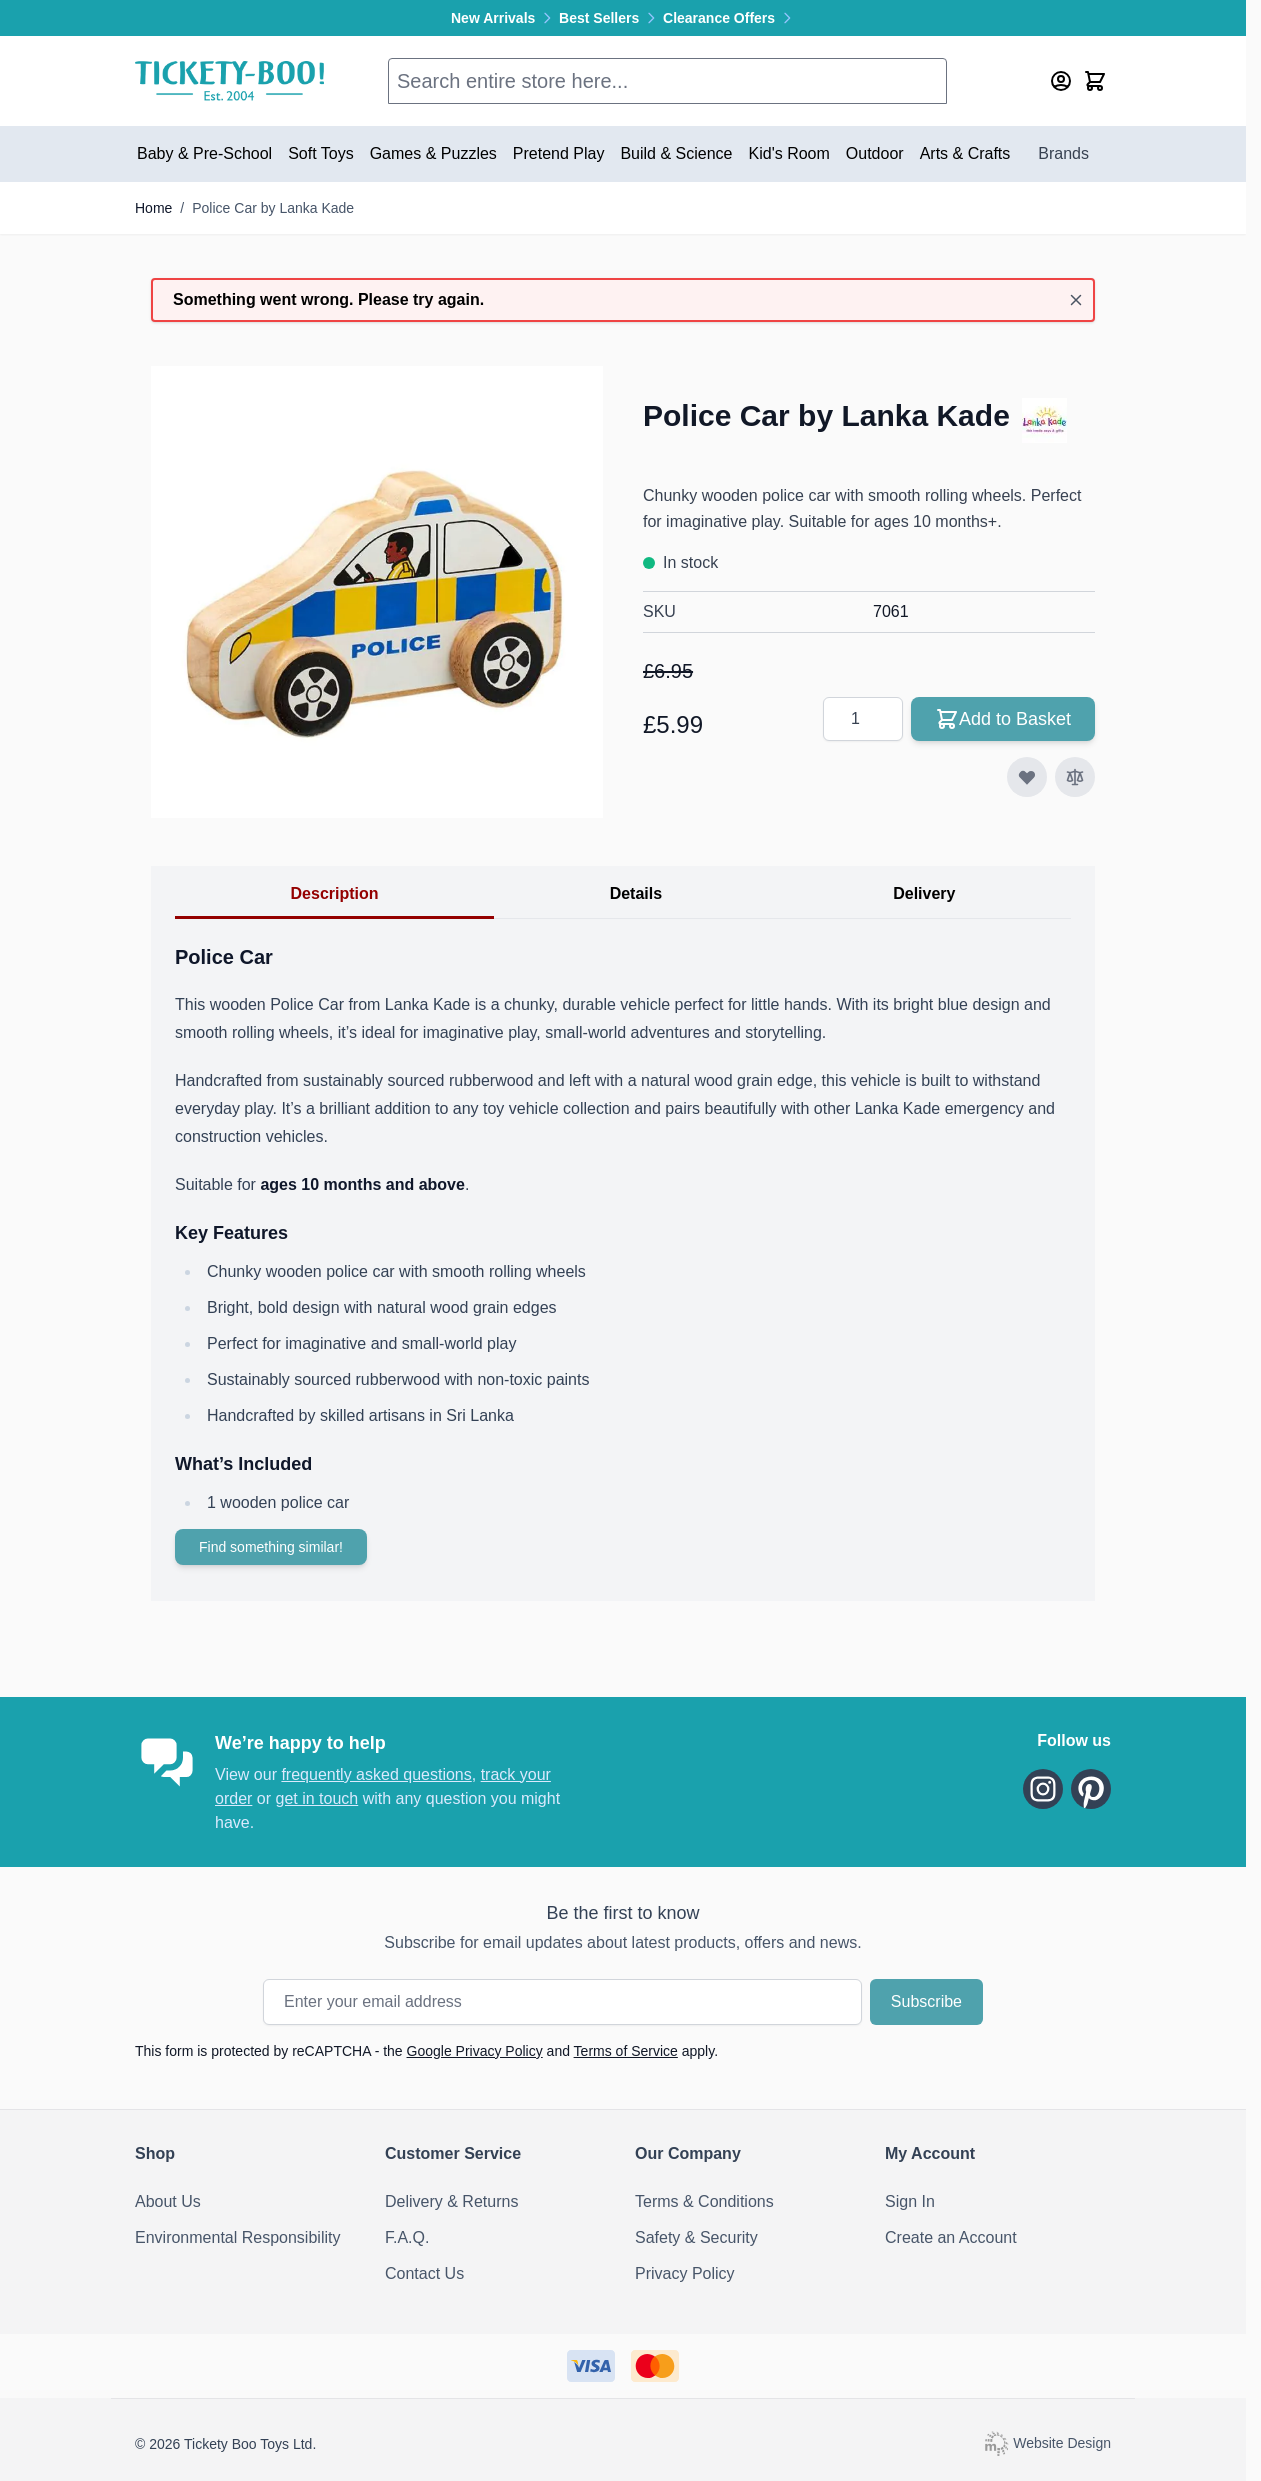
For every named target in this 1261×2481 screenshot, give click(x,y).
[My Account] (1061, 81)
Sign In (910, 2201)
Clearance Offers (729, 18)
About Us (168, 2201)
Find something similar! (271, 1547)
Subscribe (926, 2001)
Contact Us (424, 2273)
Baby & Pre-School (204, 153)
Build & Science (676, 153)
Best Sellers (611, 18)
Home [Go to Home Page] (153, 208)
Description (335, 893)
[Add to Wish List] (1027, 777)
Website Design (1047, 2442)
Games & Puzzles (433, 153)
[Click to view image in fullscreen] (377, 592)
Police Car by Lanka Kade (273, 208)
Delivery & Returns (451, 2201)
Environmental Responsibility (237, 2237)
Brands (1063, 153)
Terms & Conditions (704, 2201)
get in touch (316, 1798)
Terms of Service (626, 2051)
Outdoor (875, 153)
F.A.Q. (407, 2237)
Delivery (924, 893)
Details (636, 893)
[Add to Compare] (1075, 777)
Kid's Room (789, 153)
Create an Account (951, 2237)
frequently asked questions (376, 1774)
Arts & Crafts (965, 153)
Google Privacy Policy (475, 2051)
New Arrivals (505, 18)
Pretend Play (559, 153)
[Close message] (1076, 300)
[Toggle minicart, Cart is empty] (1095, 81)
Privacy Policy (685, 2273)
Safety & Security (696, 2237)
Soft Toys (321, 153)
